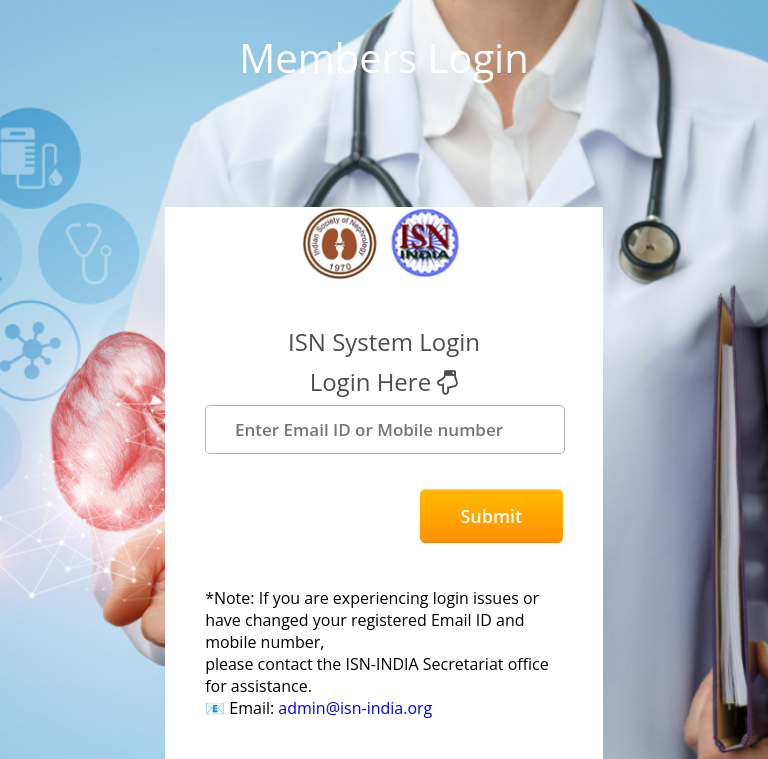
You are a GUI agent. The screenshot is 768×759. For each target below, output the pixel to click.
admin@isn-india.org (355, 708)
